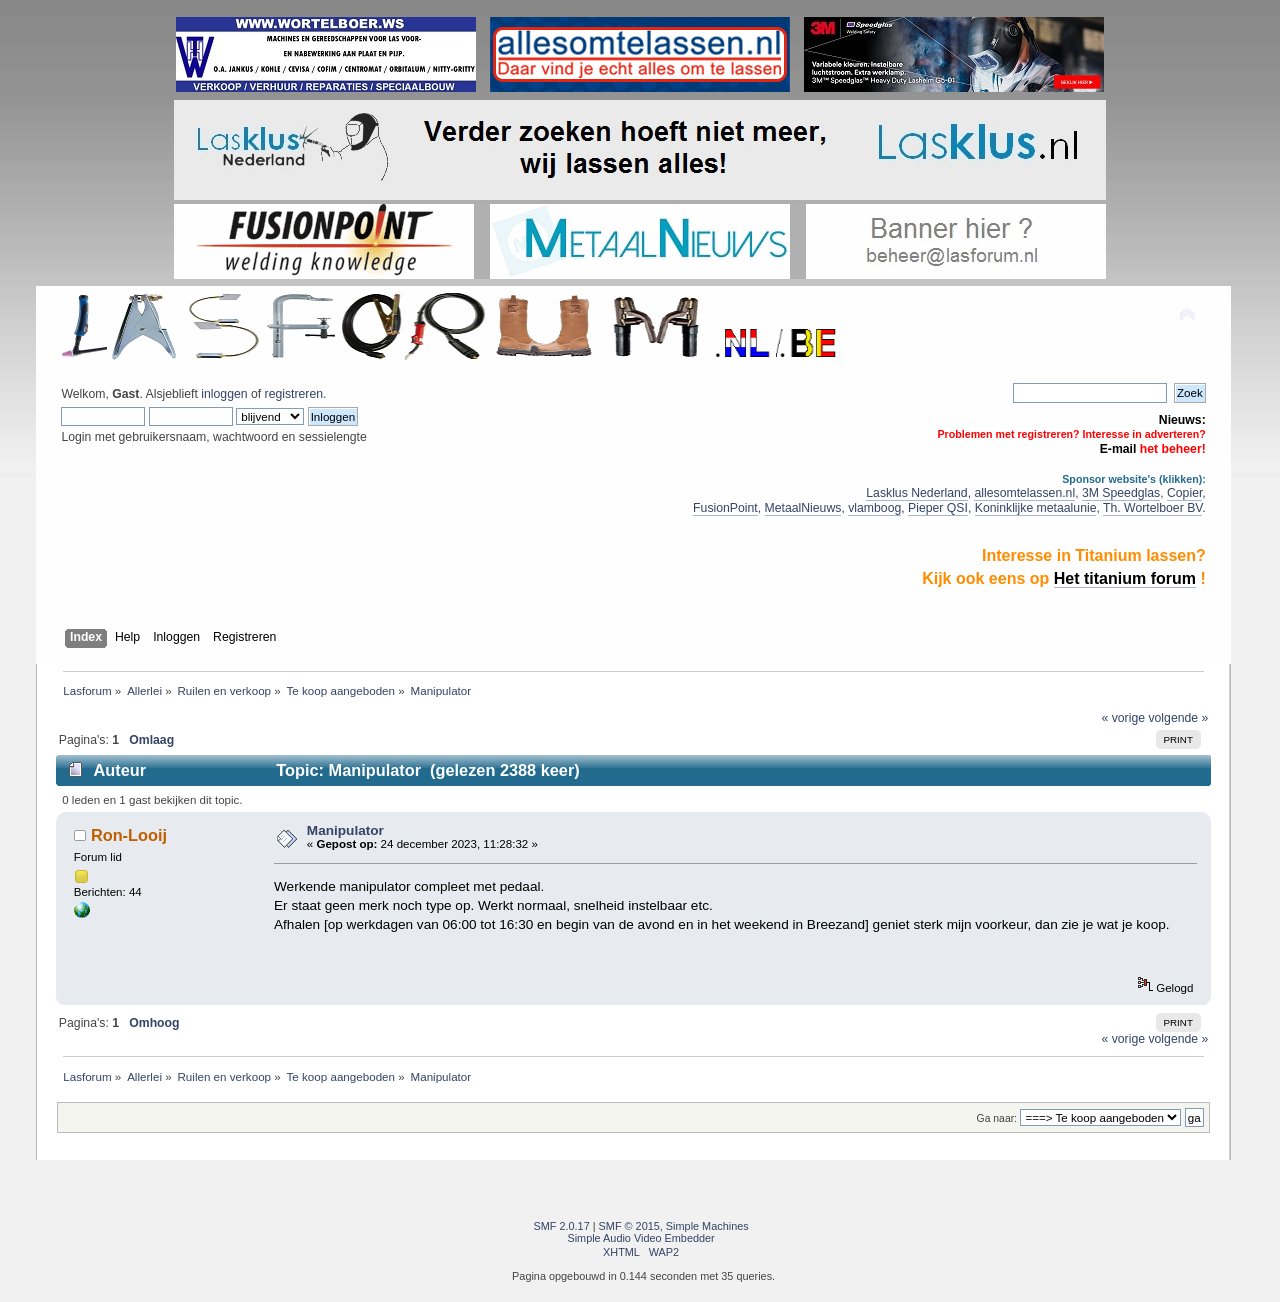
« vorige (1124, 718)
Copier (1184, 493)
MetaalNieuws (803, 508)
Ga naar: (997, 1118)
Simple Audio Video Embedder (640, 1238)
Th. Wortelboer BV (1152, 508)
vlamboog (874, 508)
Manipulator (345, 830)
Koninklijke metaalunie (1036, 508)
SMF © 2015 (629, 1226)
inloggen (224, 394)
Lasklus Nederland (916, 493)
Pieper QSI (938, 508)
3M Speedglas (1121, 493)
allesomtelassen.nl (1024, 493)
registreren (294, 394)
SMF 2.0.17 (562, 1226)
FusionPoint (725, 508)
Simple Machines (707, 1226)
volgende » (1178, 718)
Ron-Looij (129, 835)
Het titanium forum (1125, 578)
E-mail (1118, 449)
